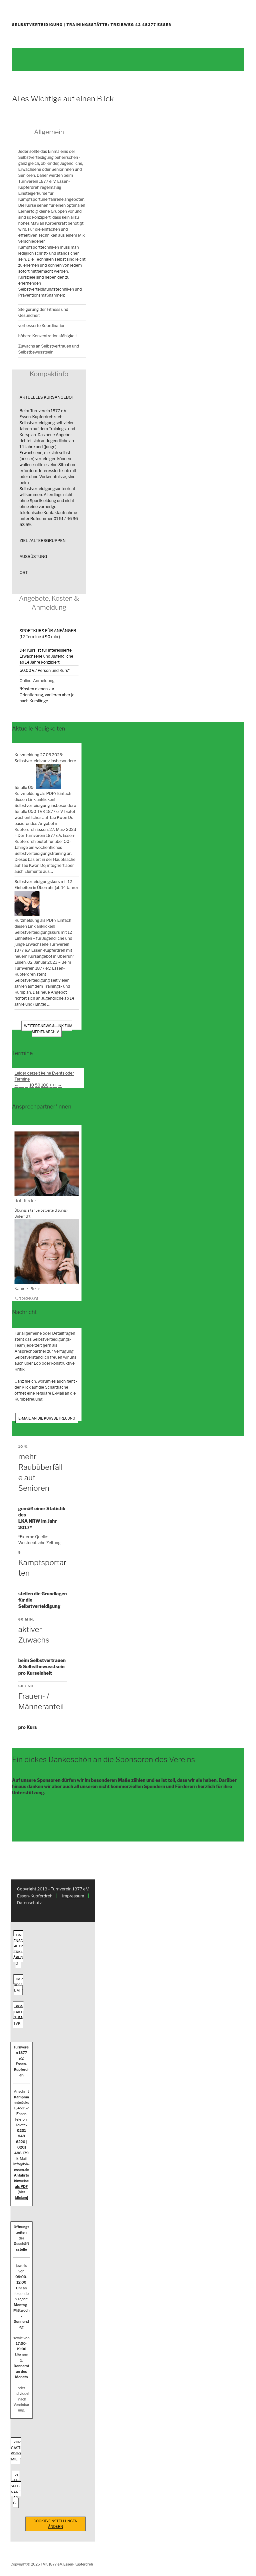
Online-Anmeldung (37, 680)
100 (44, 1085)
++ (54, 1085)
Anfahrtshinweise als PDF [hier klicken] (21, 2186)
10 (32, 1085)
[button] (49, 397)
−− (21, 1085)
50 (37, 1085)
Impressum (73, 1895)
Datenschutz (29, 1902)
